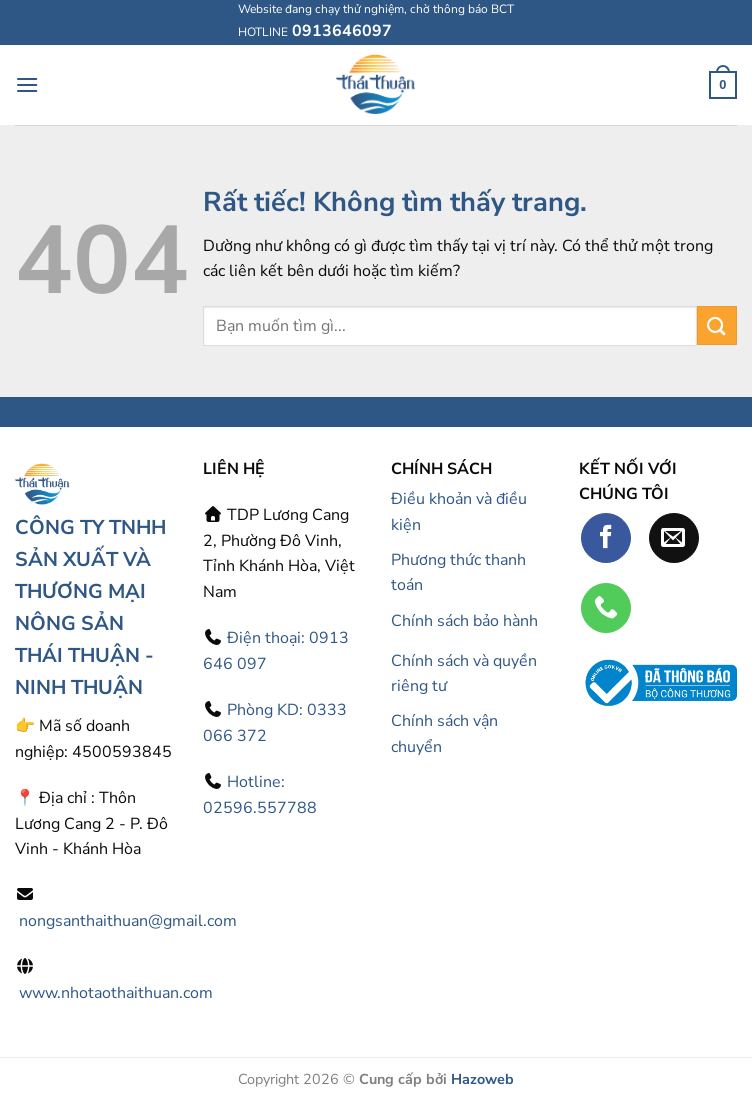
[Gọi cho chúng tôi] (606, 608)
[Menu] (27, 84)
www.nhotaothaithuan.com (116, 993)
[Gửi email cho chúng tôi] (674, 538)
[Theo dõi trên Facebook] (606, 538)
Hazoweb (482, 1079)
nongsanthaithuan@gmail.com (128, 921)
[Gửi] (717, 325)
